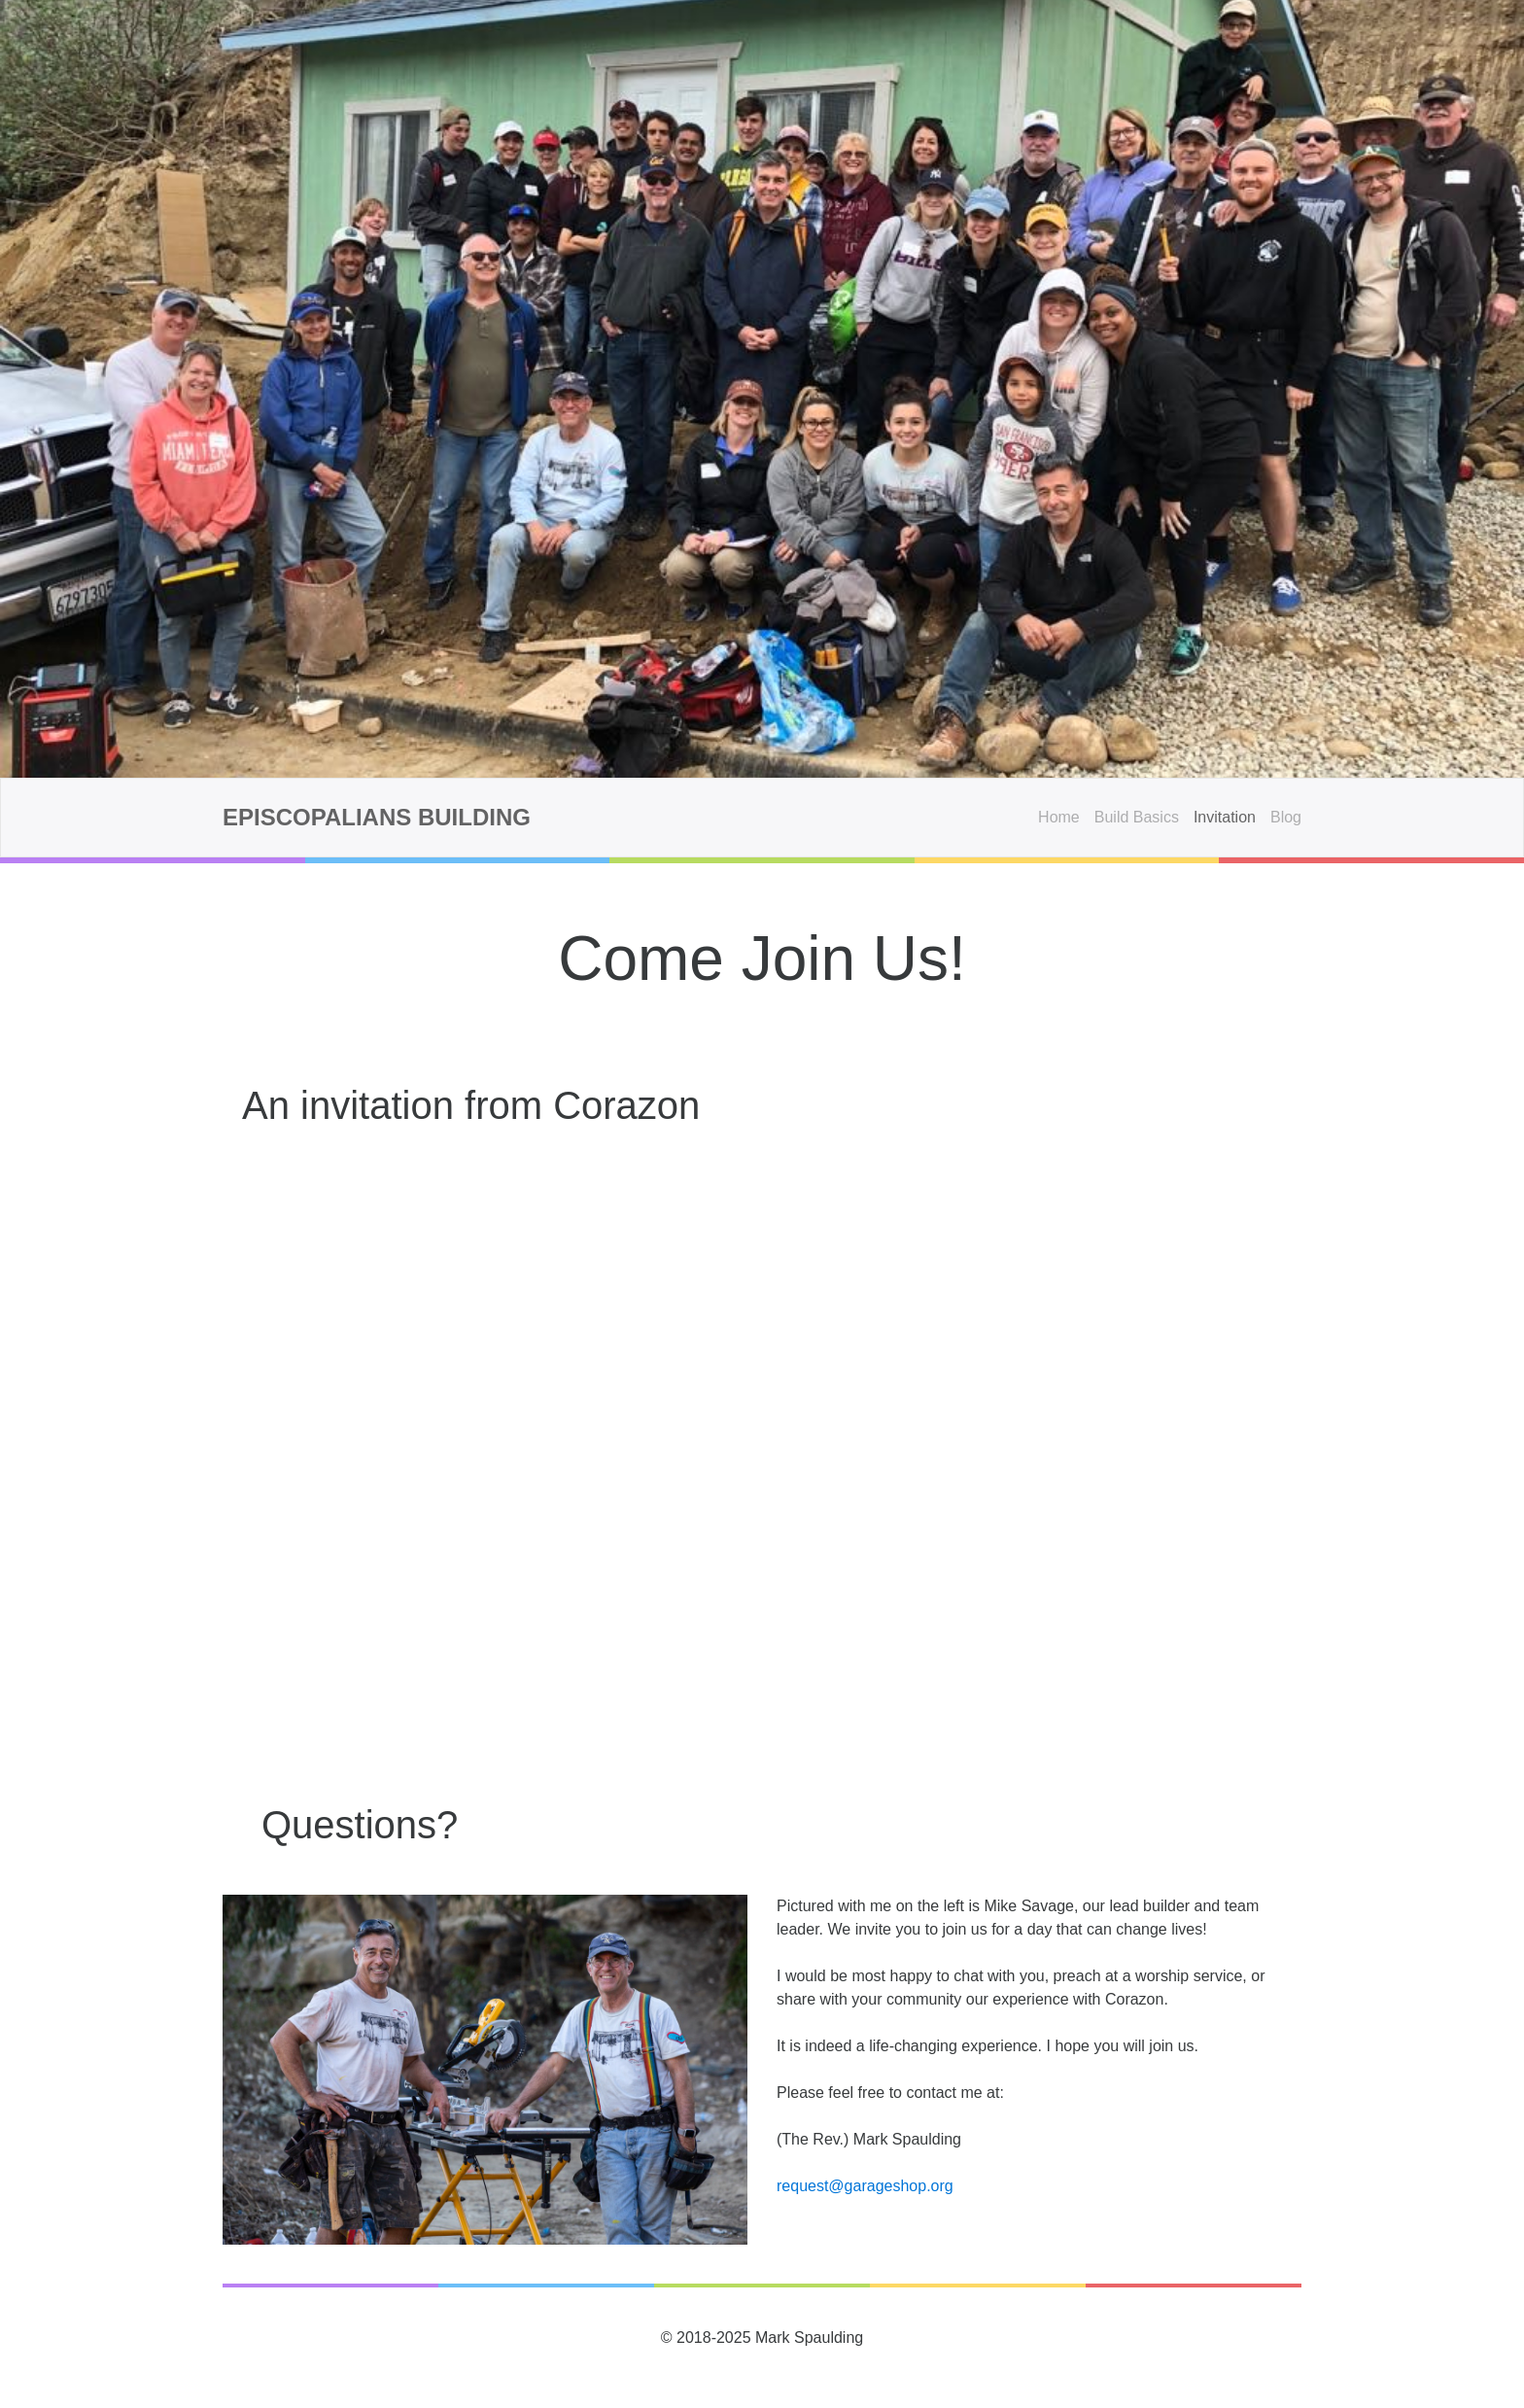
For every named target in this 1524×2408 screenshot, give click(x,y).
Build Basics (1136, 817)
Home (1059, 817)
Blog (1285, 817)
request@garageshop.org (865, 2186)
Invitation (1225, 817)
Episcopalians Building (377, 817)
